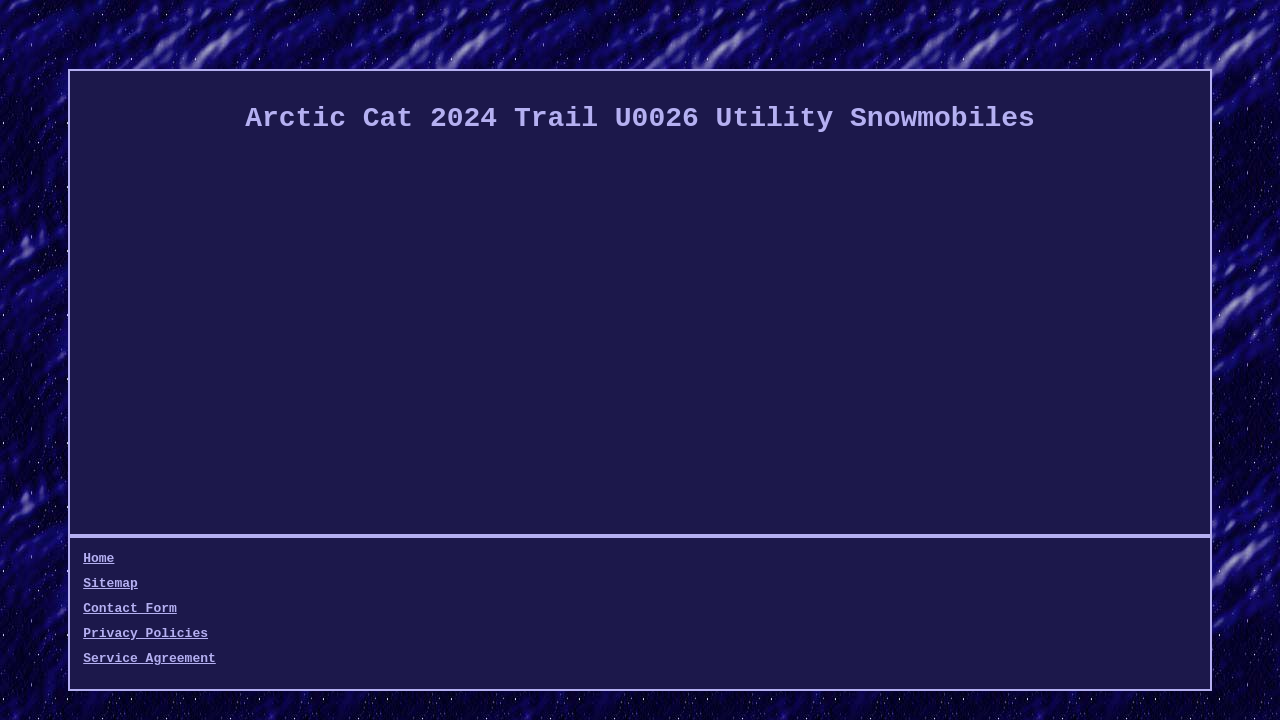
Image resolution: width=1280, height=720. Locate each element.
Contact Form (264, 558)
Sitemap (165, 558)
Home (98, 558)
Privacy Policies (397, 558)
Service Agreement (549, 558)
